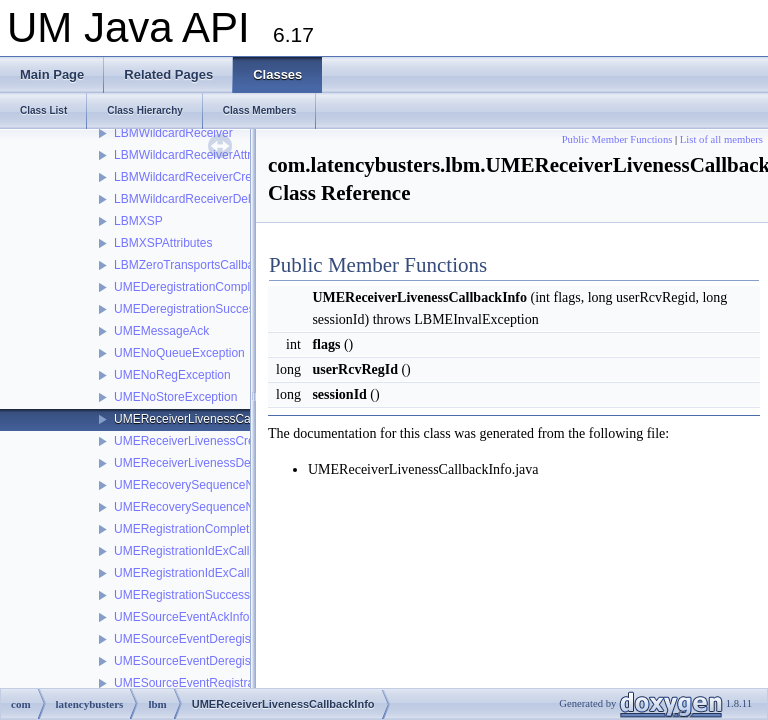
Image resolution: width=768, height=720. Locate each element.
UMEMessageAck (161, 331)
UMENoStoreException (175, 397)
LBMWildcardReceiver (173, 133)
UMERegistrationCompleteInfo (195, 529)
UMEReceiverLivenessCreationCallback (220, 441)
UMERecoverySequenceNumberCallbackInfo (234, 507)
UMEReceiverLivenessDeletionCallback (219, 463)
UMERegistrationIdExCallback (194, 551)
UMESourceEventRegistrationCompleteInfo (229, 683)
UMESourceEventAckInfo (181, 617)
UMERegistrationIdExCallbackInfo (204, 573)
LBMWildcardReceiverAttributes (198, 155)
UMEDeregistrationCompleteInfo (200, 287)
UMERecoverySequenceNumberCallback (224, 485)
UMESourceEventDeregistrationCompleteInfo (234, 639)
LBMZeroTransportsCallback (190, 265)
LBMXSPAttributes (163, 243)
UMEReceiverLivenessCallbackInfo (207, 419)
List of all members (721, 139)
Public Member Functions (617, 139)
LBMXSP (138, 221)
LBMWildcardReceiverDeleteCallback (213, 199)
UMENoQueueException (179, 353)
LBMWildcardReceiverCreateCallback (214, 177)
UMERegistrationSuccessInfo (192, 595)
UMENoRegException (172, 375)
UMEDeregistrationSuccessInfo (197, 309)
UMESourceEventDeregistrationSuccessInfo (231, 661)
